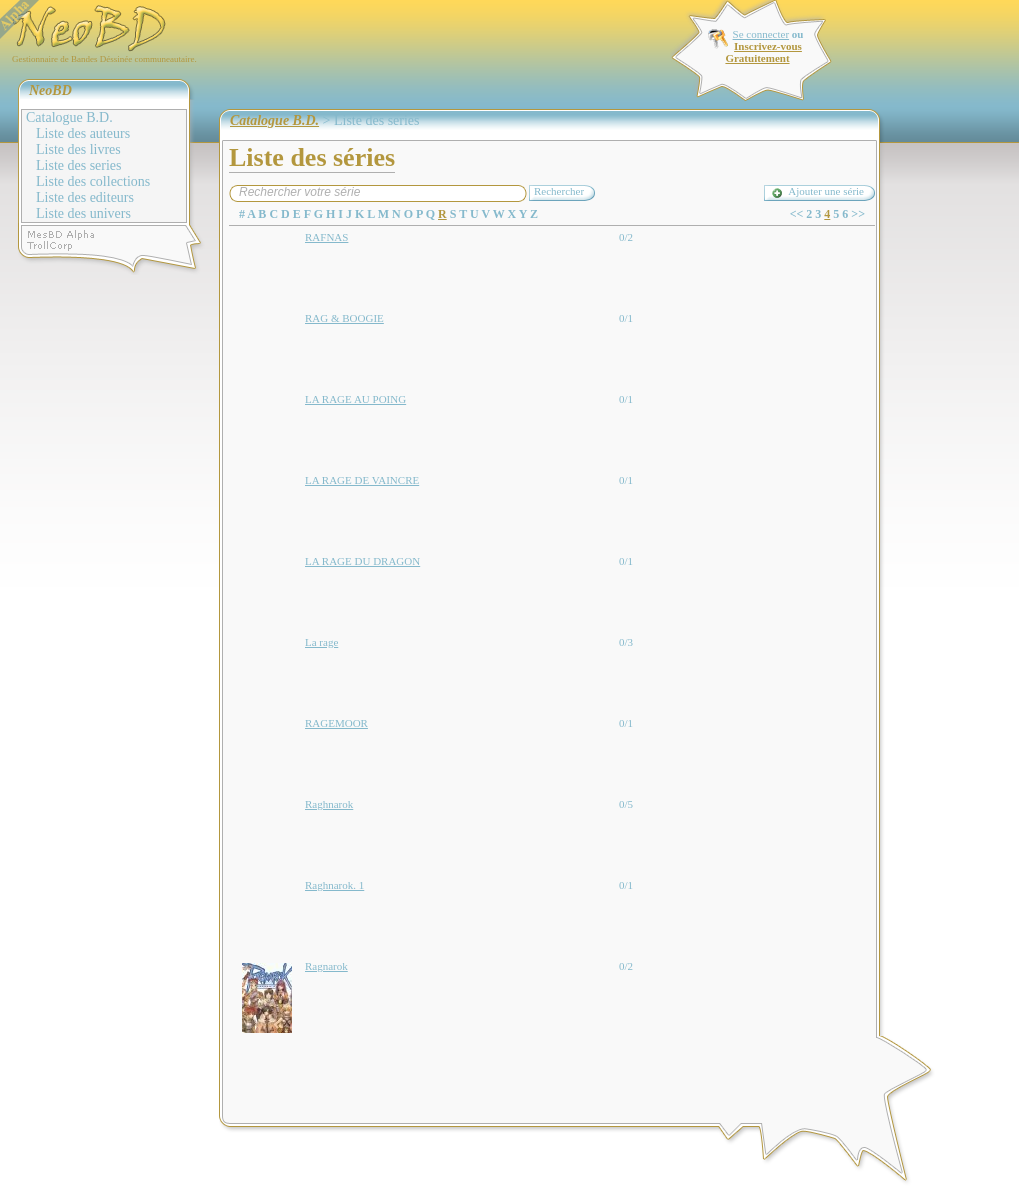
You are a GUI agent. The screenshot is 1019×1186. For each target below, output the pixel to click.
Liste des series (79, 165)
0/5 (626, 804)
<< (797, 214)
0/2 (626, 237)
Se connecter (761, 34)
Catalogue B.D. (69, 117)
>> (858, 214)
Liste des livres (78, 149)
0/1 (626, 318)
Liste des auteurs (83, 133)
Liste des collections (93, 181)
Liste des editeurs (85, 197)
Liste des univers (83, 213)
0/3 (626, 642)
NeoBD (50, 90)
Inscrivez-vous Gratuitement (763, 52)
